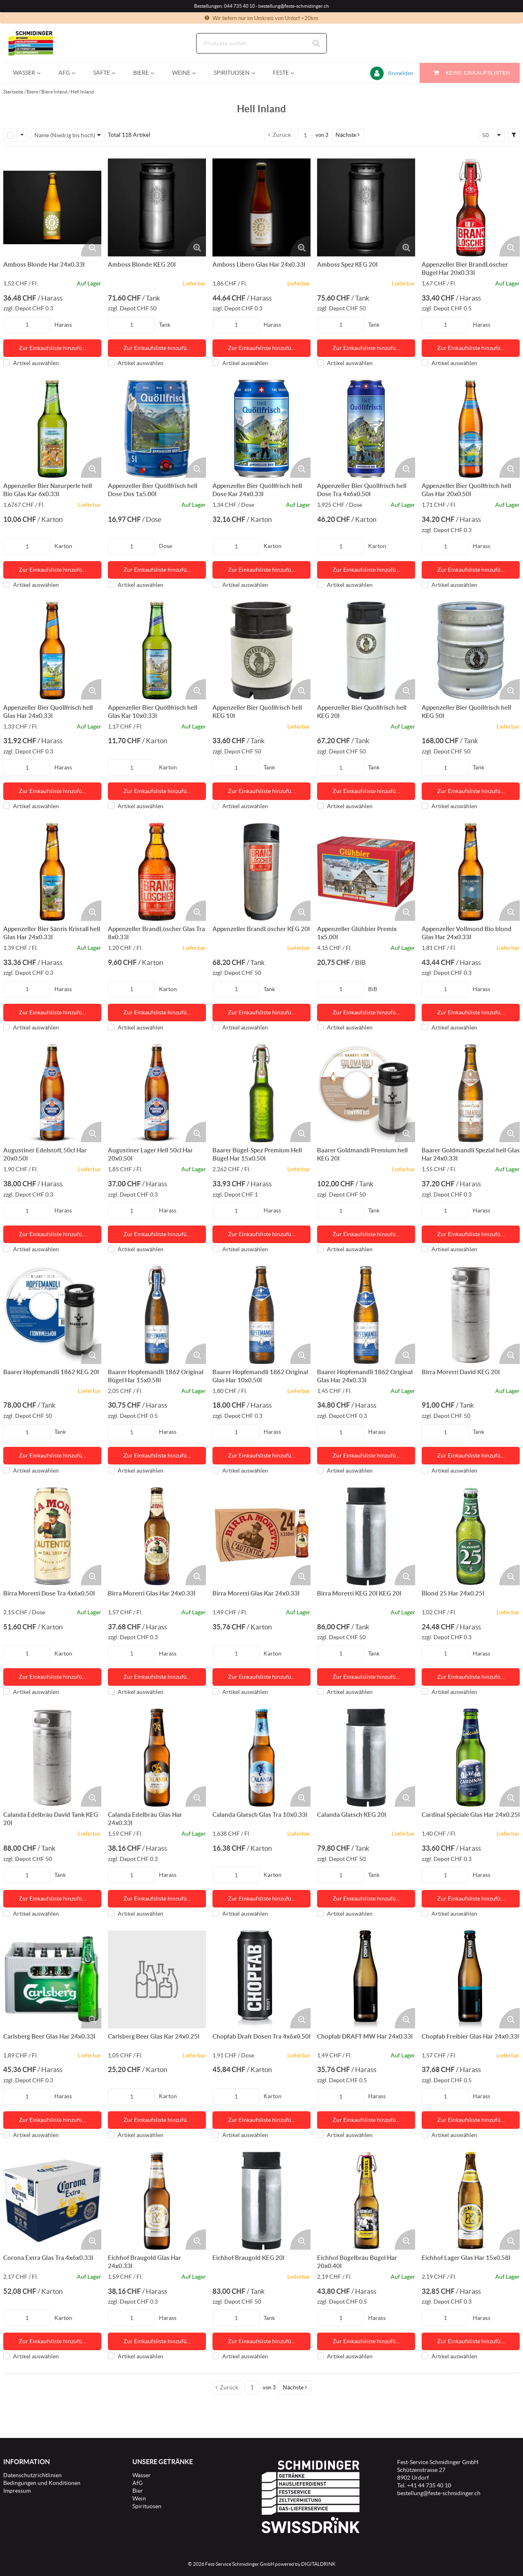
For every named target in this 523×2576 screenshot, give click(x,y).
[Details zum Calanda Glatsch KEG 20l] (366, 1758)
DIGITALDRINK (318, 2564)
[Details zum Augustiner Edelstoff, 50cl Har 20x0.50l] (52, 1093)
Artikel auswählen (31, 362)
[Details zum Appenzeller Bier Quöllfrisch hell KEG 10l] (261, 651)
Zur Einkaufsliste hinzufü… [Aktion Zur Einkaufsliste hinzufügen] (52, 348)
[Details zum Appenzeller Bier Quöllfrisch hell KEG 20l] (366, 651)
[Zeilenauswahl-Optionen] (22, 134)
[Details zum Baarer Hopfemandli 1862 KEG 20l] (52, 1315)
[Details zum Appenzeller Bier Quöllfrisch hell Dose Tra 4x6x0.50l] (366, 429)
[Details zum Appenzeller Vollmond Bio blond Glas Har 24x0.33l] (471, 872)
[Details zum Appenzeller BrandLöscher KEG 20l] (261, 872)
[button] (348, 134)
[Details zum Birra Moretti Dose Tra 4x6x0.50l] (52, 1536)
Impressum (17, 2490)
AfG (137, 2483)
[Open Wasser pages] (42, 73)
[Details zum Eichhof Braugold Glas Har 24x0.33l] (157, 2201)
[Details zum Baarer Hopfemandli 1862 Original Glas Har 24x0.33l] (366, 1315)
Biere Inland (54, 91)
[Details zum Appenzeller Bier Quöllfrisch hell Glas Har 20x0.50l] (471, 429)
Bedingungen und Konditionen (41, 2483)
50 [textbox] (485, 135)
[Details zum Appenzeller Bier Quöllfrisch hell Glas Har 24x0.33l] (52, 651)
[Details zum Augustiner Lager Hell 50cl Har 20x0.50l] (157, 1093)
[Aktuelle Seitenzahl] (305, 135)
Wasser (141, 2475)
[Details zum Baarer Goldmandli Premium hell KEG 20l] (366, 1093)
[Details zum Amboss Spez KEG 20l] (366, 207)
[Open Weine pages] (197, 73)
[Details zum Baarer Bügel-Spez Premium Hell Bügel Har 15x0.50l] (261, 1093)
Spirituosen (146, 2506)
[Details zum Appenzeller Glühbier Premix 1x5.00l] (366, 872)
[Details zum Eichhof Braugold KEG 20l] (261, 2201)
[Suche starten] (316, 43)
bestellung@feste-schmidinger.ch (439, 2493)
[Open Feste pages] (295, 73)
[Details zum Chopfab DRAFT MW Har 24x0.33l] (366, 1979)
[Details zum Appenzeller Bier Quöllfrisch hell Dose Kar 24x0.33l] (261, 429)
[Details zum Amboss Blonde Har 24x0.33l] (52, 207)
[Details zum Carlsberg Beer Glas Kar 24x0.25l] (157, 1979)
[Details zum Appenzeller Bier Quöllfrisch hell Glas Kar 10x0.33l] (157, 651)
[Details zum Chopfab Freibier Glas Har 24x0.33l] (471, 1979)
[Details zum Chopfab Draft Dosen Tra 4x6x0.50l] (261, 1979)
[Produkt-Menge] (26, 324)
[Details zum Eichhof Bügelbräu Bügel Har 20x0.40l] (366, 2201)
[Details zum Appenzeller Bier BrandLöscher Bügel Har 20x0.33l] (471, 207)
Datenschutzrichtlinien (32, 2475)
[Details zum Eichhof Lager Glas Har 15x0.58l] (471, 2201)
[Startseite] (42, 43)
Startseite (13, 91)
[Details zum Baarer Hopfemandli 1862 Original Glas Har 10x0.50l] (261, 1315)
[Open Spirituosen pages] (256, 73)
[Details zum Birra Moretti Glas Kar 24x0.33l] (261, 1536)
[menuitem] (26, 73)
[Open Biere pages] (155, 73)
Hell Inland (82, 91)
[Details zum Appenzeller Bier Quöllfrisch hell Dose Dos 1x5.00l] (157, 429)
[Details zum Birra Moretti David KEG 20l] (471, 1315)
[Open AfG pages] (76, 73)
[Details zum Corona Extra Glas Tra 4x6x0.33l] (52, 2201)
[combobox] (261, 43)
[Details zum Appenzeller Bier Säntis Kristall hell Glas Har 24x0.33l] (52, 872)
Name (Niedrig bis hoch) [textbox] (64, 135)
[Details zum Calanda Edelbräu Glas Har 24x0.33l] (157, 1758)
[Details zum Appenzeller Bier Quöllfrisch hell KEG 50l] (471, 651)
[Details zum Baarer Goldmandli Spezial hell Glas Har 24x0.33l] (471, 1093)
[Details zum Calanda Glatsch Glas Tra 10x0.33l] (261, 1758)
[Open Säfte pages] (116, 73)
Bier (137, 2490)
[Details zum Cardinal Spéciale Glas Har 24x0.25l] (471, 1758)
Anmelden (400, 73)
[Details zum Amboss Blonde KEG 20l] (157, 207)
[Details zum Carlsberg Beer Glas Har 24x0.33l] (52, 1979)
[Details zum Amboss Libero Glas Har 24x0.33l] (261, 207)
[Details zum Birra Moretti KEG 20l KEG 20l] (366, 1536)
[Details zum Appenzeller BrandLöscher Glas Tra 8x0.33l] (157, 872)
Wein (139, 2498)
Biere (32, 91)
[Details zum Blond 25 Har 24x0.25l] (471, 1536)
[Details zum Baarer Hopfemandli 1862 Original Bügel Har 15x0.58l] (157, 1315)
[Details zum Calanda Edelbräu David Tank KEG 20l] (52, 1758)
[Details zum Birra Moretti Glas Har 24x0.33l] (157, 1536)
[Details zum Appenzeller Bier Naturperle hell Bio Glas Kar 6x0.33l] (52, 429)
